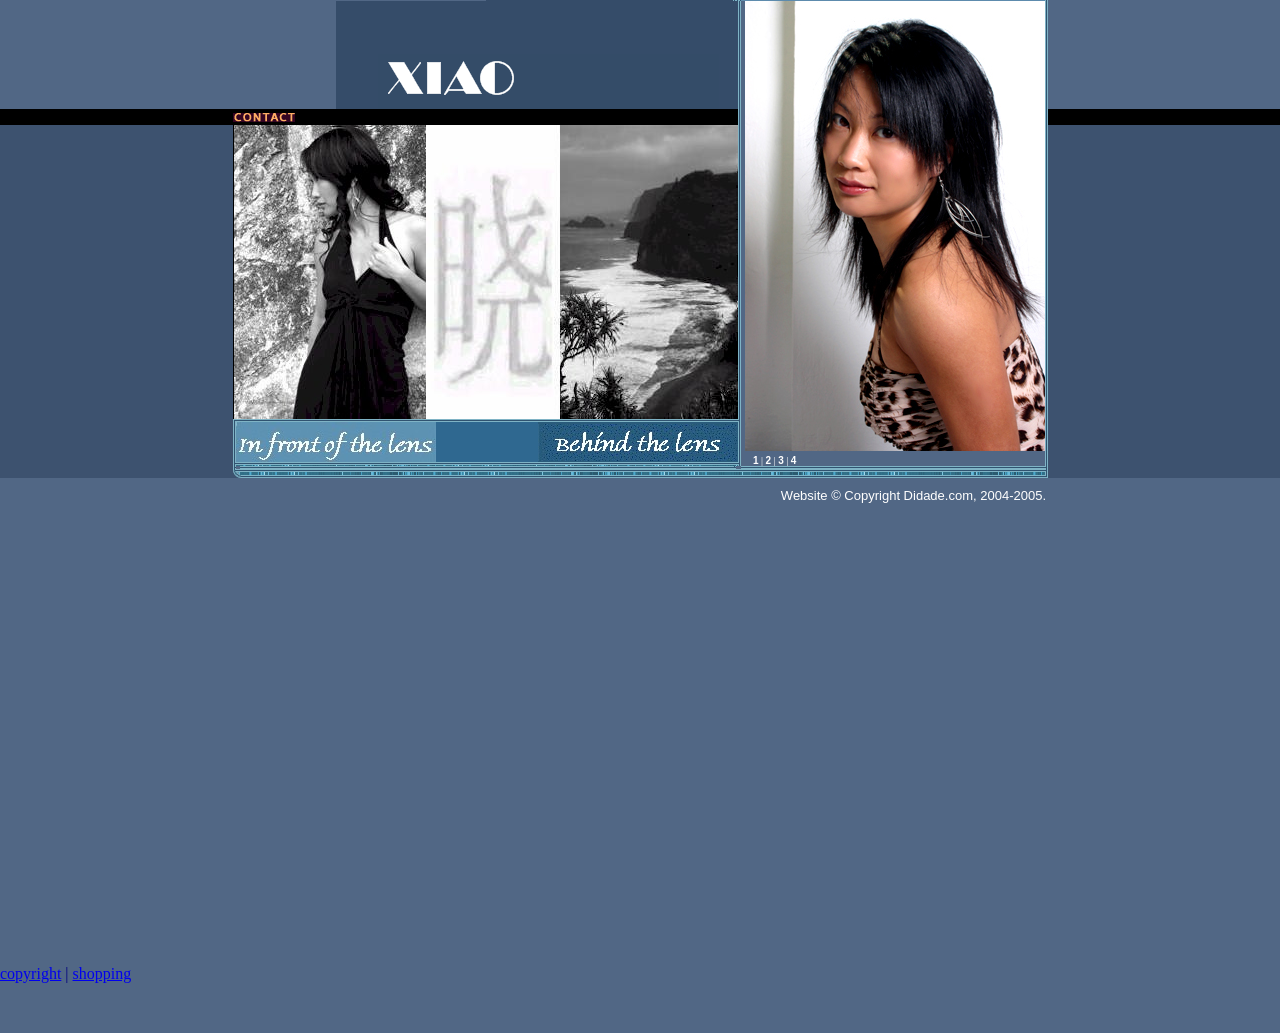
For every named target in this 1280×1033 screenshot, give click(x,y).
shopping (102, 973)
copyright (30, 973)
